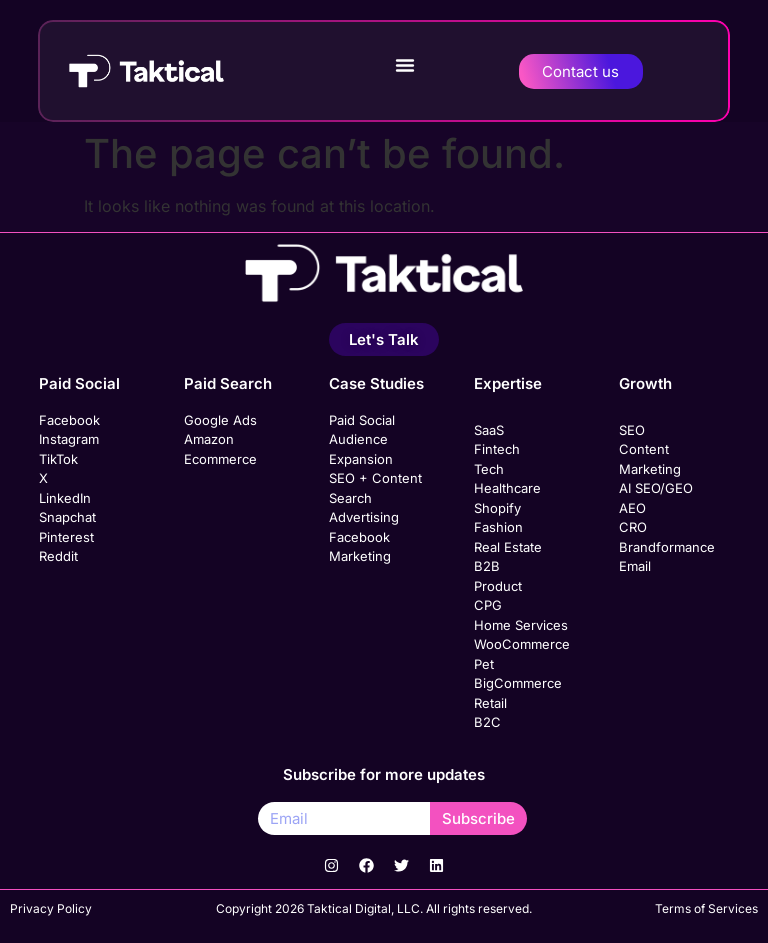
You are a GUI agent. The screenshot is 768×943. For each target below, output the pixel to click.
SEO (632, 430)
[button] (405, 65)
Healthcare (507, 488)
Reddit (58, 556)
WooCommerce (522, 644)
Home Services (521, 625)
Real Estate (508, 547)
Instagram (69, 439)
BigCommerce (518, 683)
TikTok (58, 459)
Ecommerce (220, 459)
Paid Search (228, 383)
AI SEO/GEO (656, 488)
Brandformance (667, 547)
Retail (490, 703)
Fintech (497, 449)
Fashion (498, 527)
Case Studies (376, 383)
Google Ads (220, 420)
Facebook (69, 420)
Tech (489, 469)
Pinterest (66, 537)
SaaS (489, 430)
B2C (487, 722)
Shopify (497, 508)
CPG (488, 605)
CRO (633, 527)
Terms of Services (706, 908)
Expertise (508, 383)
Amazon (209, 439)
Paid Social (79, 383)
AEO (632, 508)
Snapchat (67, 517)
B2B (487, 566)
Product (498, 586)
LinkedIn (65, 498)
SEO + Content (375, 478)
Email (635, 566)
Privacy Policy (51, 908)
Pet (484, 664)
